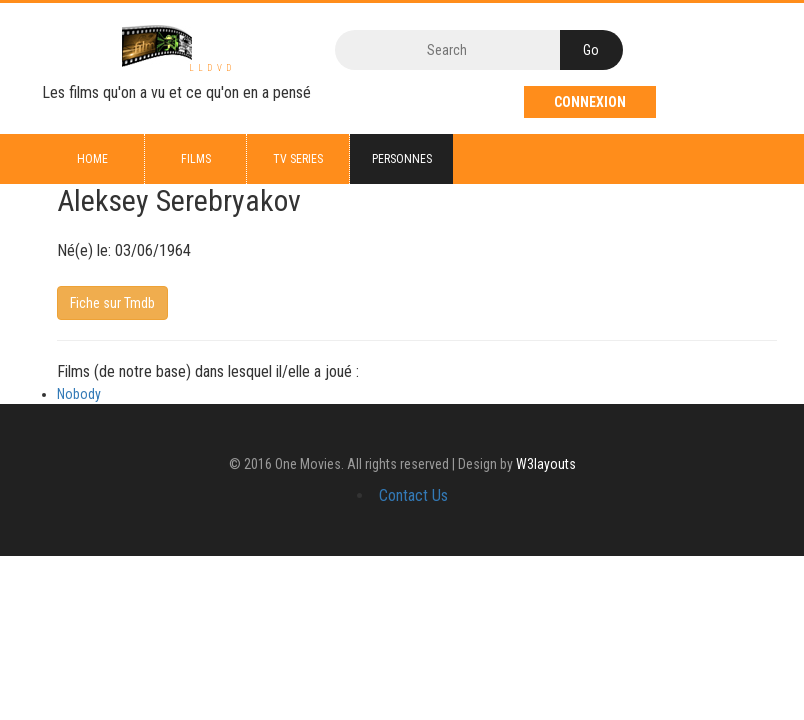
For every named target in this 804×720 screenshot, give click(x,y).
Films (196, 159)
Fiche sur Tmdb (112, 303)
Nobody (79, 394)
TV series (298, 159)
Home (92, 159)
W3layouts (546, 464)
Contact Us (413, 495)
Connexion (590, 102)
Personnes (402, 159)
